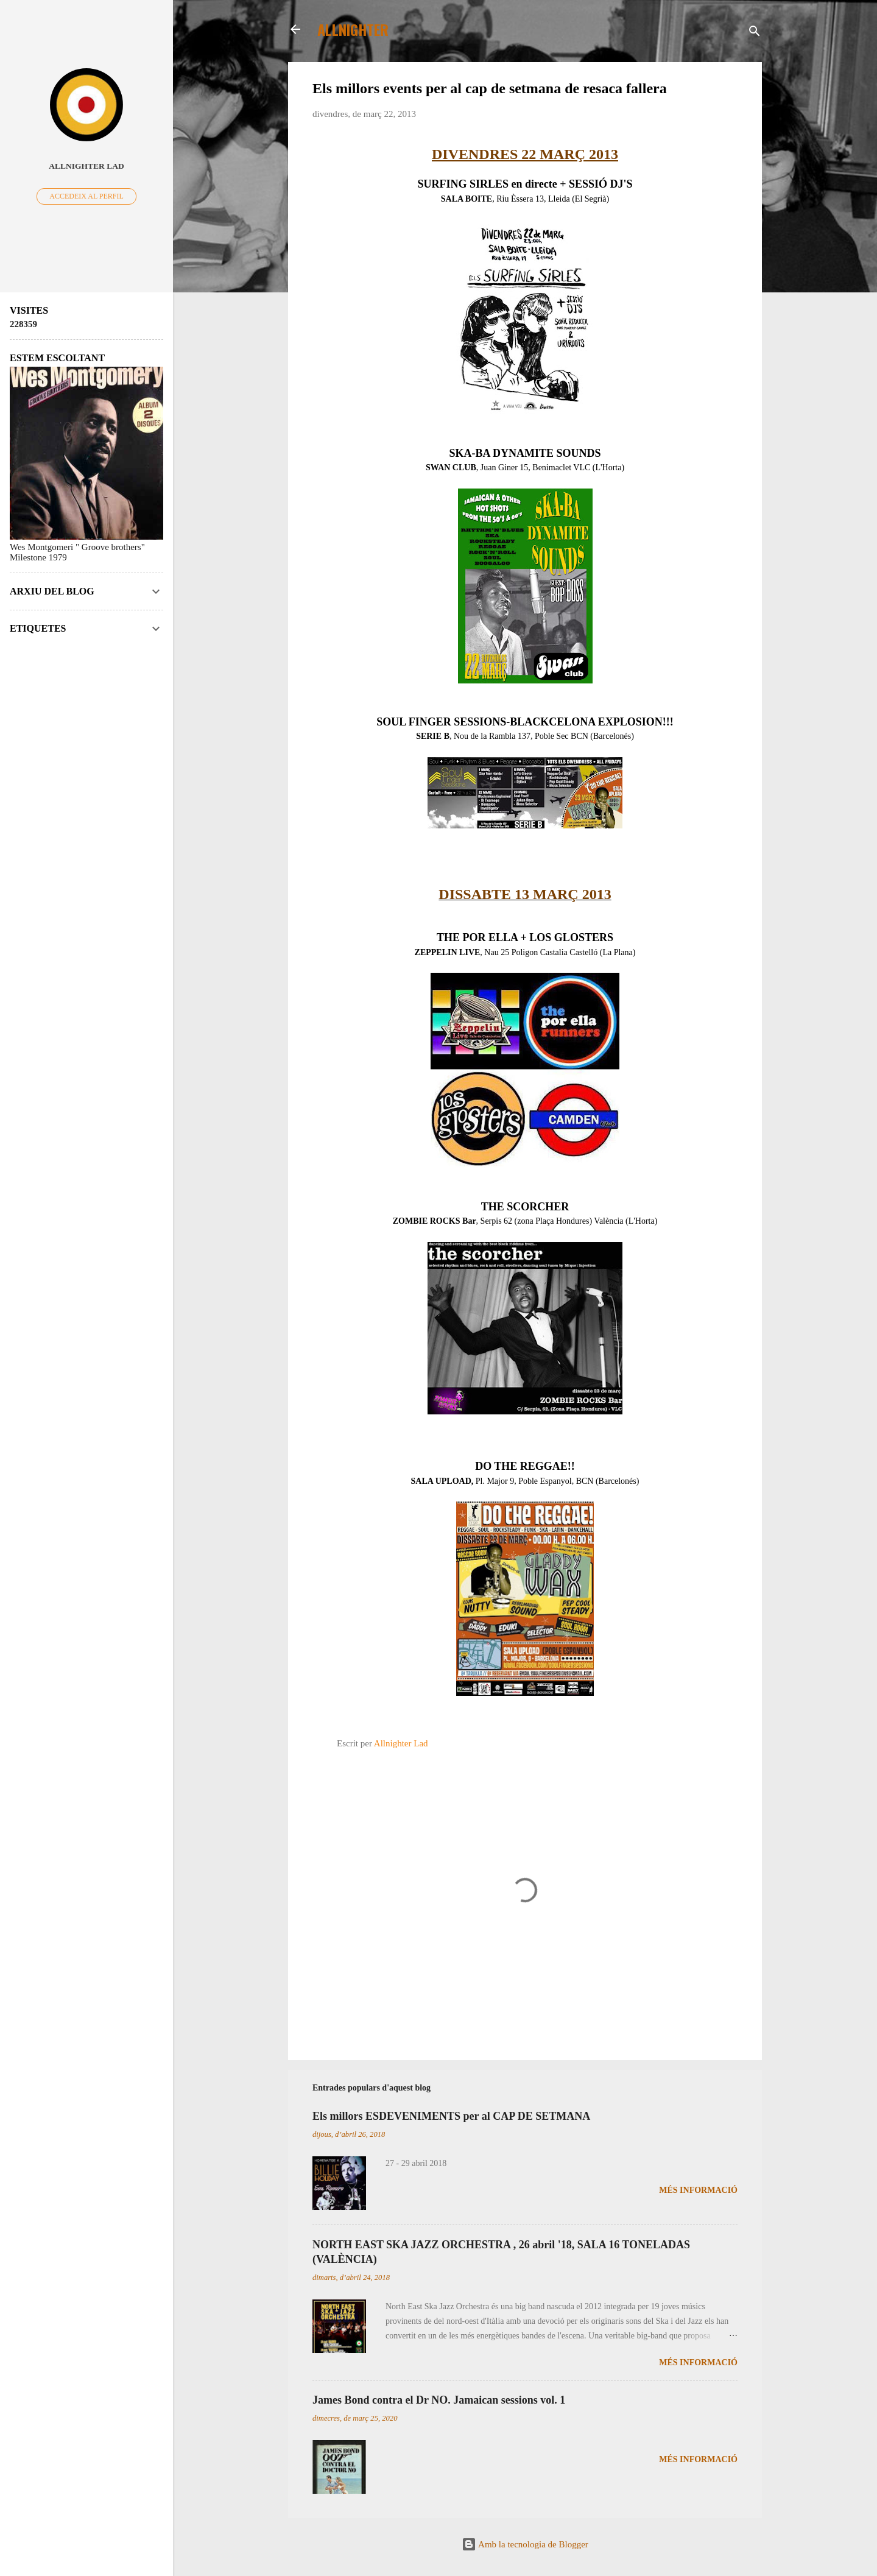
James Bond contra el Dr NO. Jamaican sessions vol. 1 (438, 2400)
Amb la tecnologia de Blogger (525, 2544)
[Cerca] (754, 33)
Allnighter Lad (86, 166)
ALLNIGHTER (353, 29)
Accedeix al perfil (86, 196)
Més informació (698, 2190)
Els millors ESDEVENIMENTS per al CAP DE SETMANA (451, 2116)
